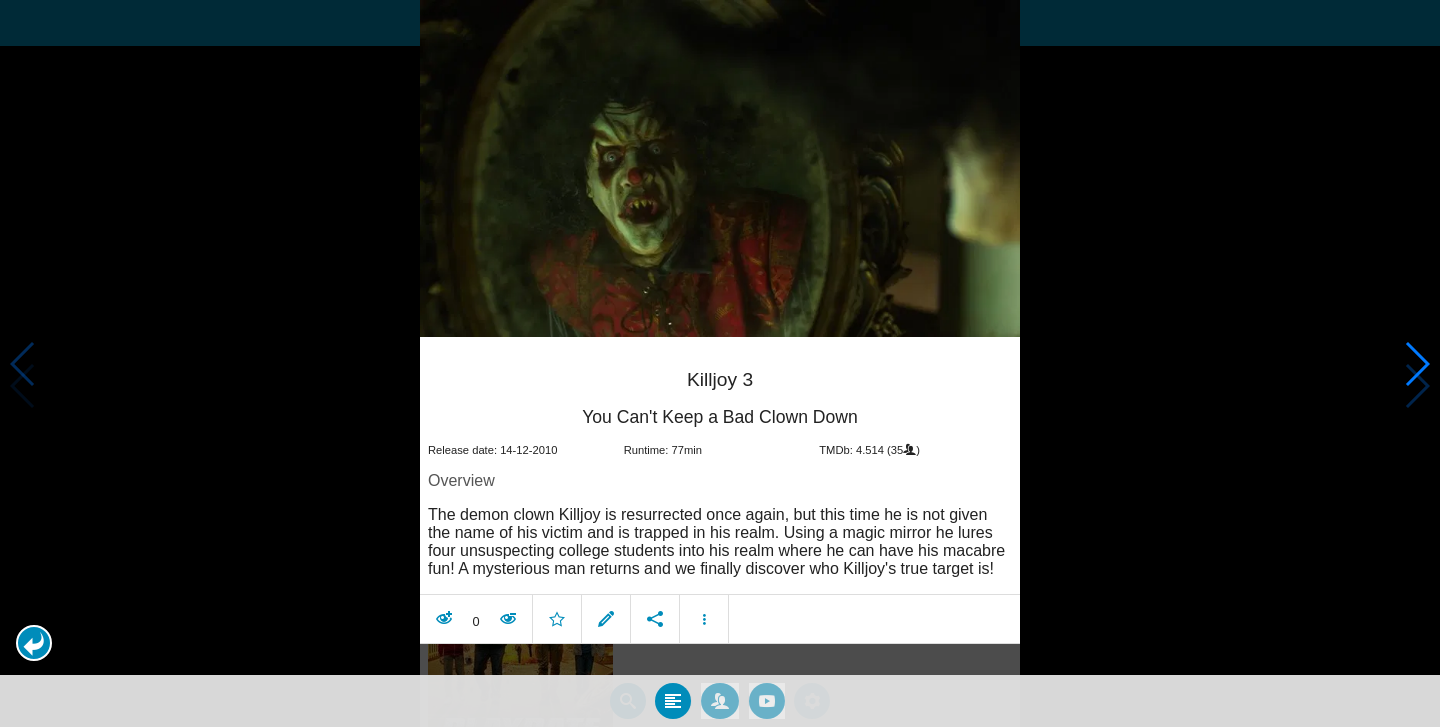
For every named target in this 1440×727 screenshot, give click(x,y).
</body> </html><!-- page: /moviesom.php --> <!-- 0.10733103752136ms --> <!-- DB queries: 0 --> (720, 363)
